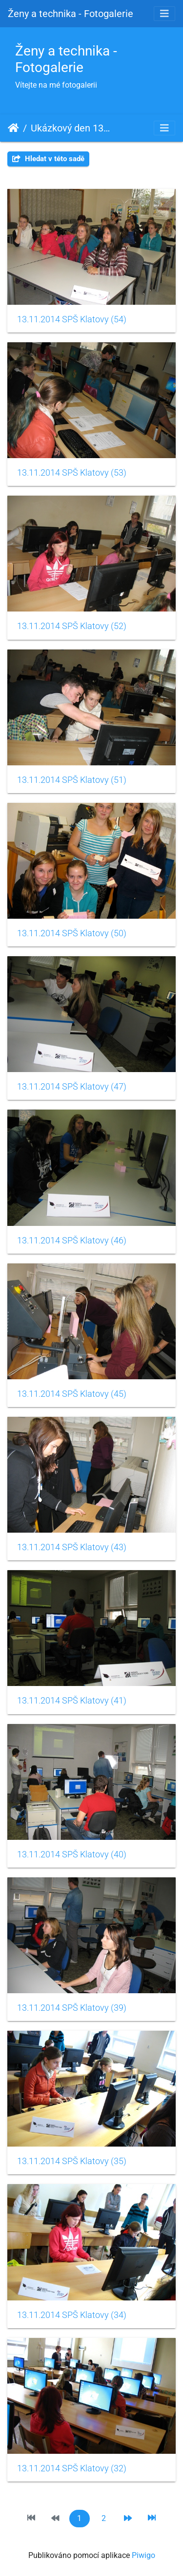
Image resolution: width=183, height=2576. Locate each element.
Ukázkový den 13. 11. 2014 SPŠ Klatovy (71, 128)
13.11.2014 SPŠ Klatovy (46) (71, 1240)
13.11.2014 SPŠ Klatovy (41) (71, 1700)
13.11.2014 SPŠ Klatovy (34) (71, 2315)
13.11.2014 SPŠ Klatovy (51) (71, 780)
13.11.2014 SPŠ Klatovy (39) (71, 2008)
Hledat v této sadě (48, 158)
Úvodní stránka (13, 128)
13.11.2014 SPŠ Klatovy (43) (71, 1547)
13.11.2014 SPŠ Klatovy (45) (71, 1394)
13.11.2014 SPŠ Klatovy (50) (71, 933)
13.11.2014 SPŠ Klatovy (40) (71, 1854)
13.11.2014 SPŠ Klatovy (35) (71, 2161)
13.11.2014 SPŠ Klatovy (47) (71, 1087)
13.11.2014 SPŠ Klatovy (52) (71, 626)
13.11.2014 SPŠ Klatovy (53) (71, 473)
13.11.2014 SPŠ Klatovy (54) (71, 319)
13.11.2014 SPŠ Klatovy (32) (71, 2468)
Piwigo (143, 2555)
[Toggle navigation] (164, 13)
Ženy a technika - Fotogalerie (70, 13)
